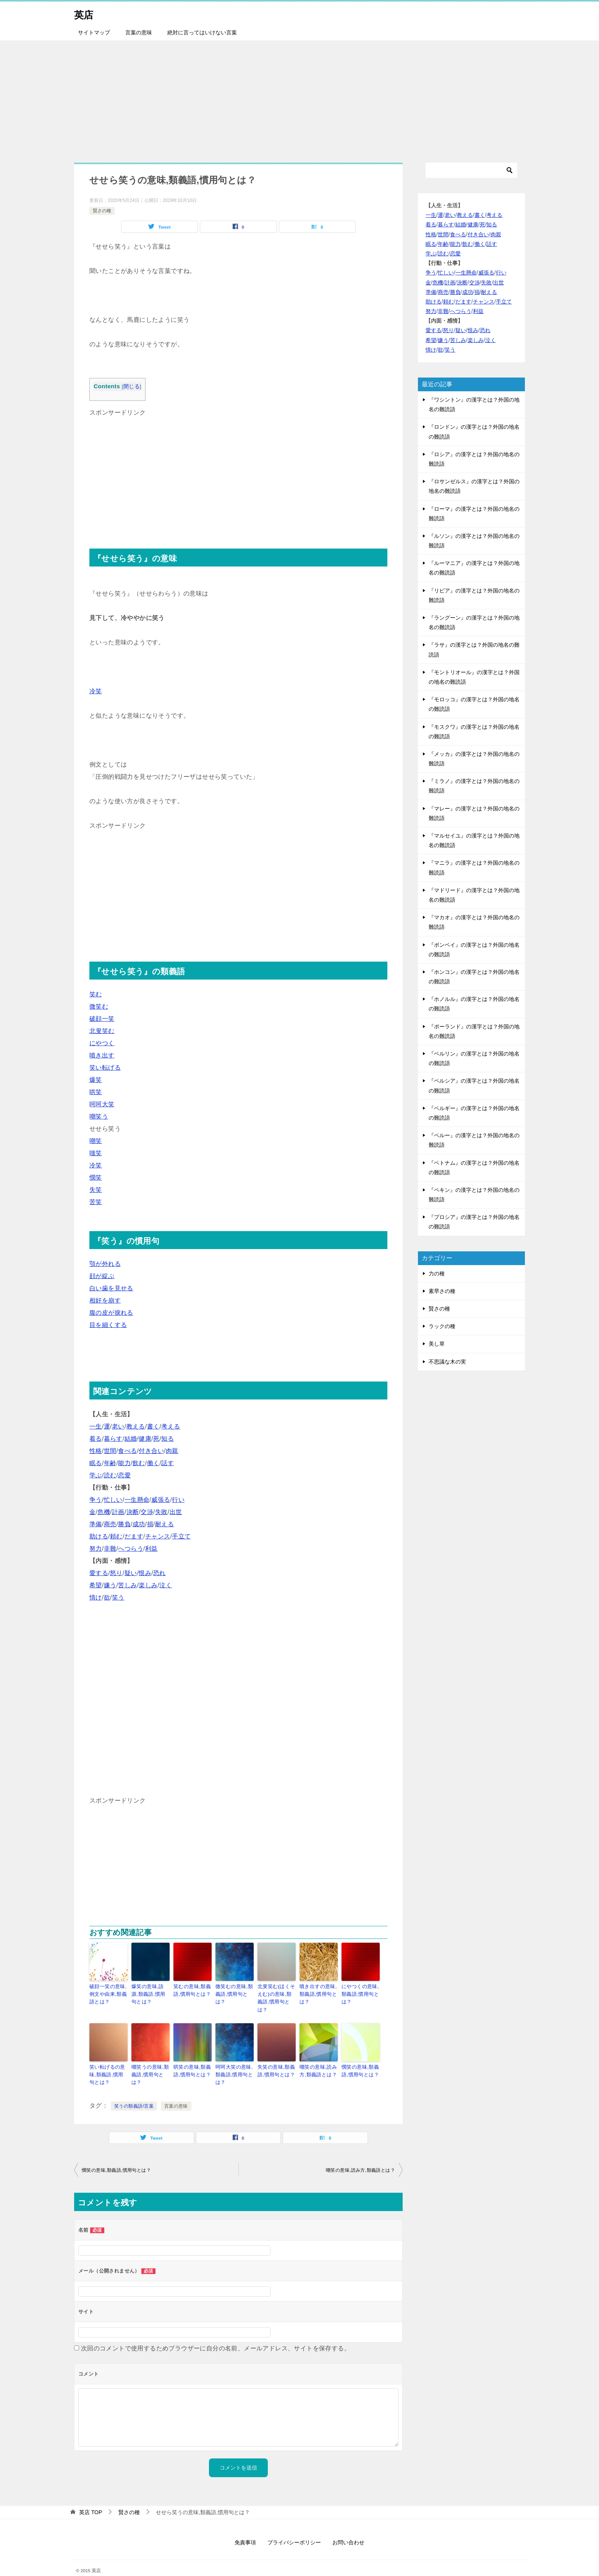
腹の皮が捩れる (111, 1312)
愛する (98, 1573)
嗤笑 (95, 1153)
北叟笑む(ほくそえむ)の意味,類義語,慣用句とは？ (275, 1993)
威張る (160, 1499)
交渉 (147, 1512)
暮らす (113, 1438)
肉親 (172, 1451)
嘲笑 (95, 1141)
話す (167, 1463)
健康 (145, 1438)
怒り (116, 1573)
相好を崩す (105, 1300)
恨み (145, 1573)
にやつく (102, 1043)
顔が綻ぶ (102, 1276)
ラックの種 (442, 1326)
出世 (176, 1512)
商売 (110, 1524)
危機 (103, 1512)
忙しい (113, 1499)
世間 (110, 1451)
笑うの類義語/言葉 (134, 2093)
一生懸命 (137, 1499)
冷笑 (95, 691)
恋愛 (124, 1475)
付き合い (151, 1451)
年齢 (110, 1463)
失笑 (95, 1189)
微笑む (98, 1006)
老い (118, 1426)
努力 (95, 1548)
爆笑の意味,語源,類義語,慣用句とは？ (149, 1993)
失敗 (161, 1512)
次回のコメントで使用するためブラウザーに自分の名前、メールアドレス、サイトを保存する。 (215, 2335)
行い (178, 1499)
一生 (95, 1426)
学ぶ (95, 1475)
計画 (118, 1512)
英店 (85, 13)
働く (153, 1463)
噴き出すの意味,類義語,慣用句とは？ (317, 1993)
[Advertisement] (299, 97)
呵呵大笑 (102, 1104)
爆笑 (95, 1080)
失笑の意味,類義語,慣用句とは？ (274, 2060)
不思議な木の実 (447, 1362)
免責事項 (245, 2529)
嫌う (110, 1585)
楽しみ (148, 1585)
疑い (131, 1573)
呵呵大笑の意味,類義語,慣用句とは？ (232, 2063)
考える (170, 1426)
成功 (139, 1524)
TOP (90, 2499)
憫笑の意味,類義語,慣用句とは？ (359, 2060)
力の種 (437, 1273)
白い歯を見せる (111, 1288)
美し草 (437, 1344)
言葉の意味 (138, 32)
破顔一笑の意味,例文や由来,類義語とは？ (106, 1993)
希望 (95, 1585)
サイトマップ (94, 32)
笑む (95, 994)
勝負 (124, 1524)
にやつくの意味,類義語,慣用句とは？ (359, 1993)
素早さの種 (442, 1291)
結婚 (131, 1438)
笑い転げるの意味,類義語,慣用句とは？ (107, 2063)
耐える (164, 1524)
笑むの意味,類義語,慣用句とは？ (190, 1990)
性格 (95, 1451)
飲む (139, 1463)
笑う (118, 1597)
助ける (98, 1536)
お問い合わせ (348, 2529)
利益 (151, 1548)
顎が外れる (105, 1264)
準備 (95, 1524)
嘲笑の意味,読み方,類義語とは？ (317, 2060)
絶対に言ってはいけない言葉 (202, 32)
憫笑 (95, 1177)
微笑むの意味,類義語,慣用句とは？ (232, 1993)
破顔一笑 (102, 1018)
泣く (165, 1585)
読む (110, 1475)
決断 (132, 1512)
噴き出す (102, 1055)
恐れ (159, 1573)
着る (95, 1438)
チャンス (157, 1536)
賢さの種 (102, 210)
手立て (181, 1536)
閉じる (131, 386)
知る (167, 1438)
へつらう (130, 1548)
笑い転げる (105, 1067)
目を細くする (108, 1325)
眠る (95, 1463)
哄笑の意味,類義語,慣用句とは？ (190, 2060)
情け (95, 1597)
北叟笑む (102, 1031)
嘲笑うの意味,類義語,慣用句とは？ (148, 2063)
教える (135, 1426)
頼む (116, 1536)
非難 (110, 1548)
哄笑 (95, 1092)
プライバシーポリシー (294, 2529)
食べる (127, 1451)
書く (153, 1426)
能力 (124, 1463)
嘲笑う (98, 1116)
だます (134, 1536)
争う (95, 1499)
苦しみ (127, 1585)
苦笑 (95, 1202)
